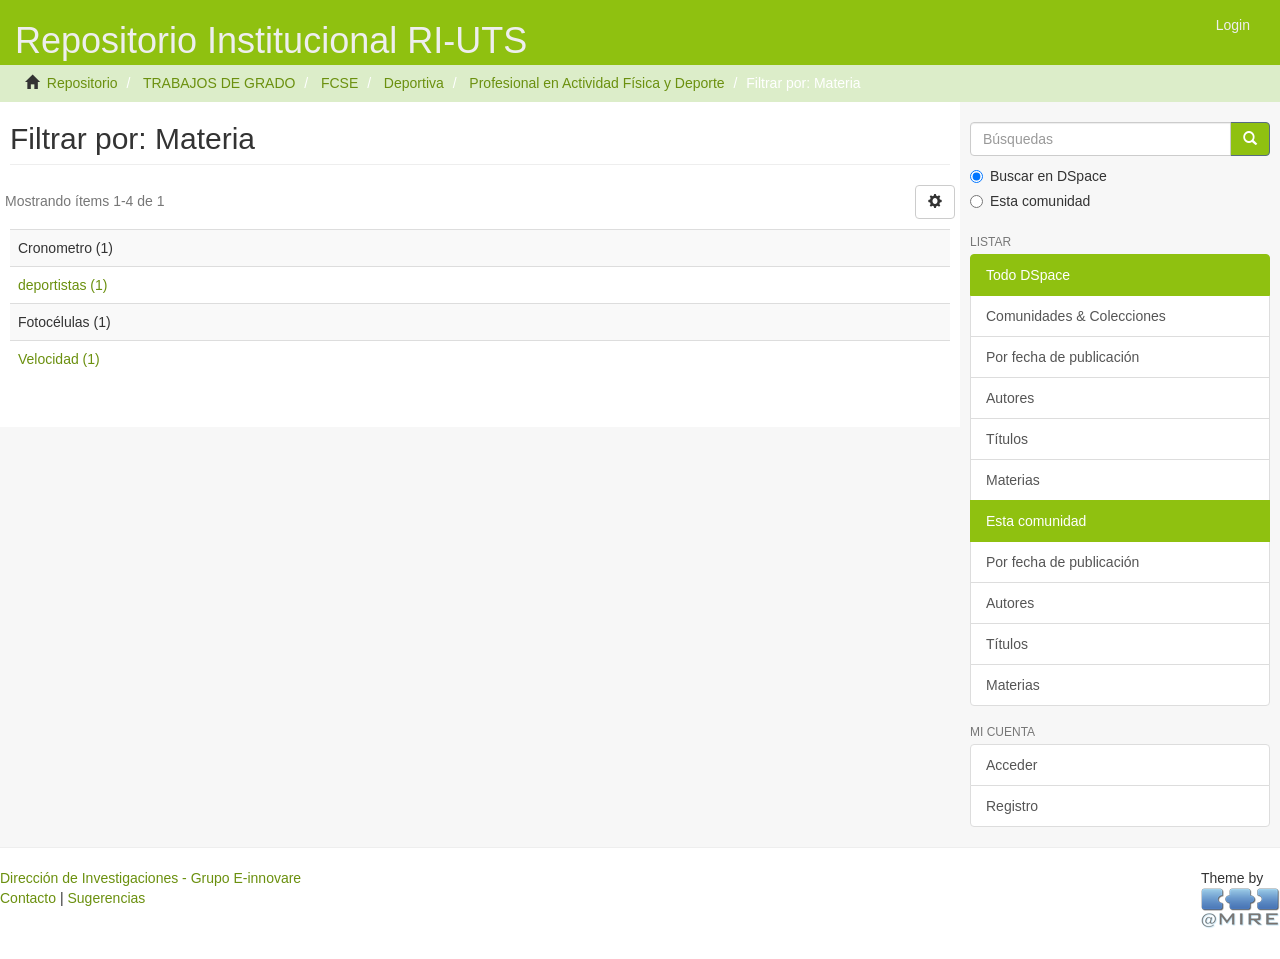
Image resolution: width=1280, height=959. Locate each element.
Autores (1010, 398)
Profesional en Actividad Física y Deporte (596, 83)
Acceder (1011, 765)
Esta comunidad (1030, 201)
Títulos (1007, 439)
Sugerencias (106, 898)
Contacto (28, 898)
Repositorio (82, 83)
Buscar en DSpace (1038, 176)
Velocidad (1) (59, 359)
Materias (1013, 480)
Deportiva (414, 83)
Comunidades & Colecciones (1076, 316)
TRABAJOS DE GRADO (219, 83)
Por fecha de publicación (1062, 357)
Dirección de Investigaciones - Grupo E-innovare (150, 878)
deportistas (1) (62, 285)
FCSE (339, 83)
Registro (1012, 806)
